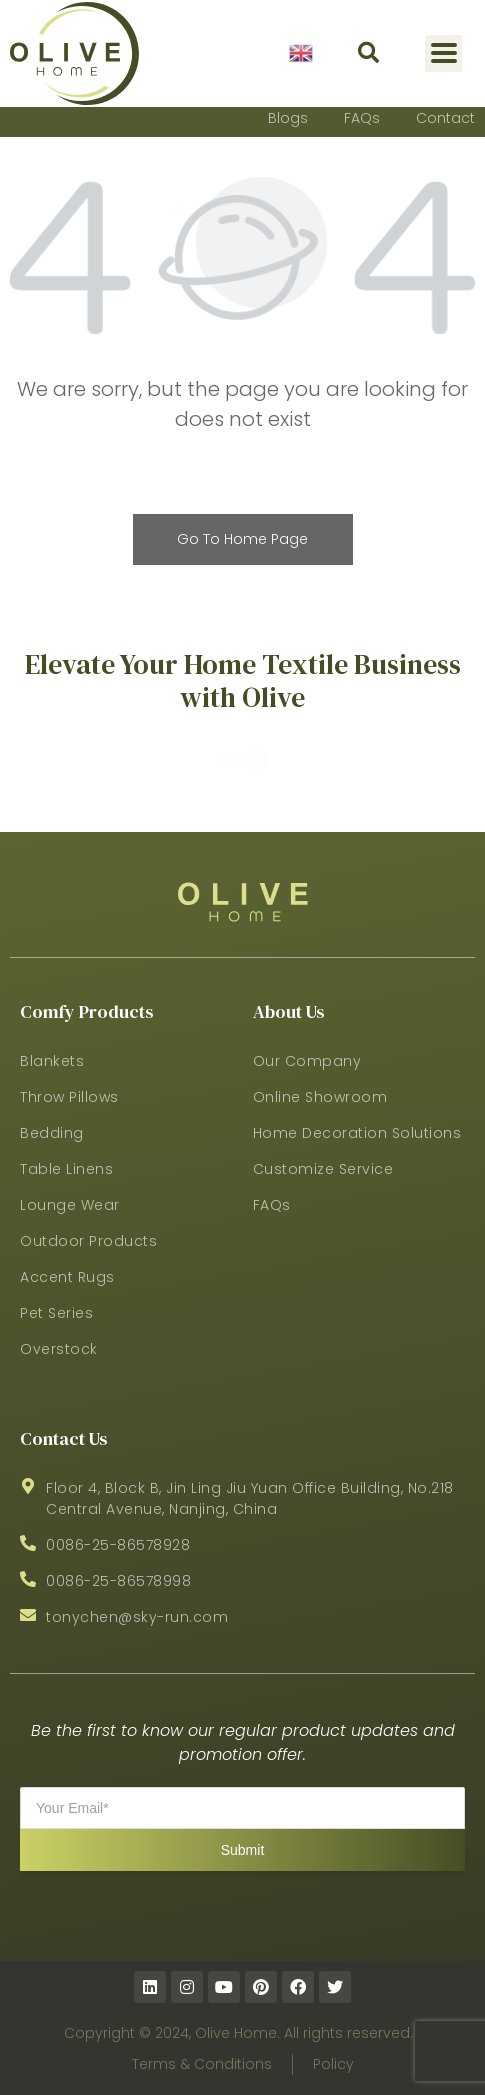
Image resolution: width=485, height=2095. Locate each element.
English (301, 53)
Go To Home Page (242, 539)
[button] (368, 53)
